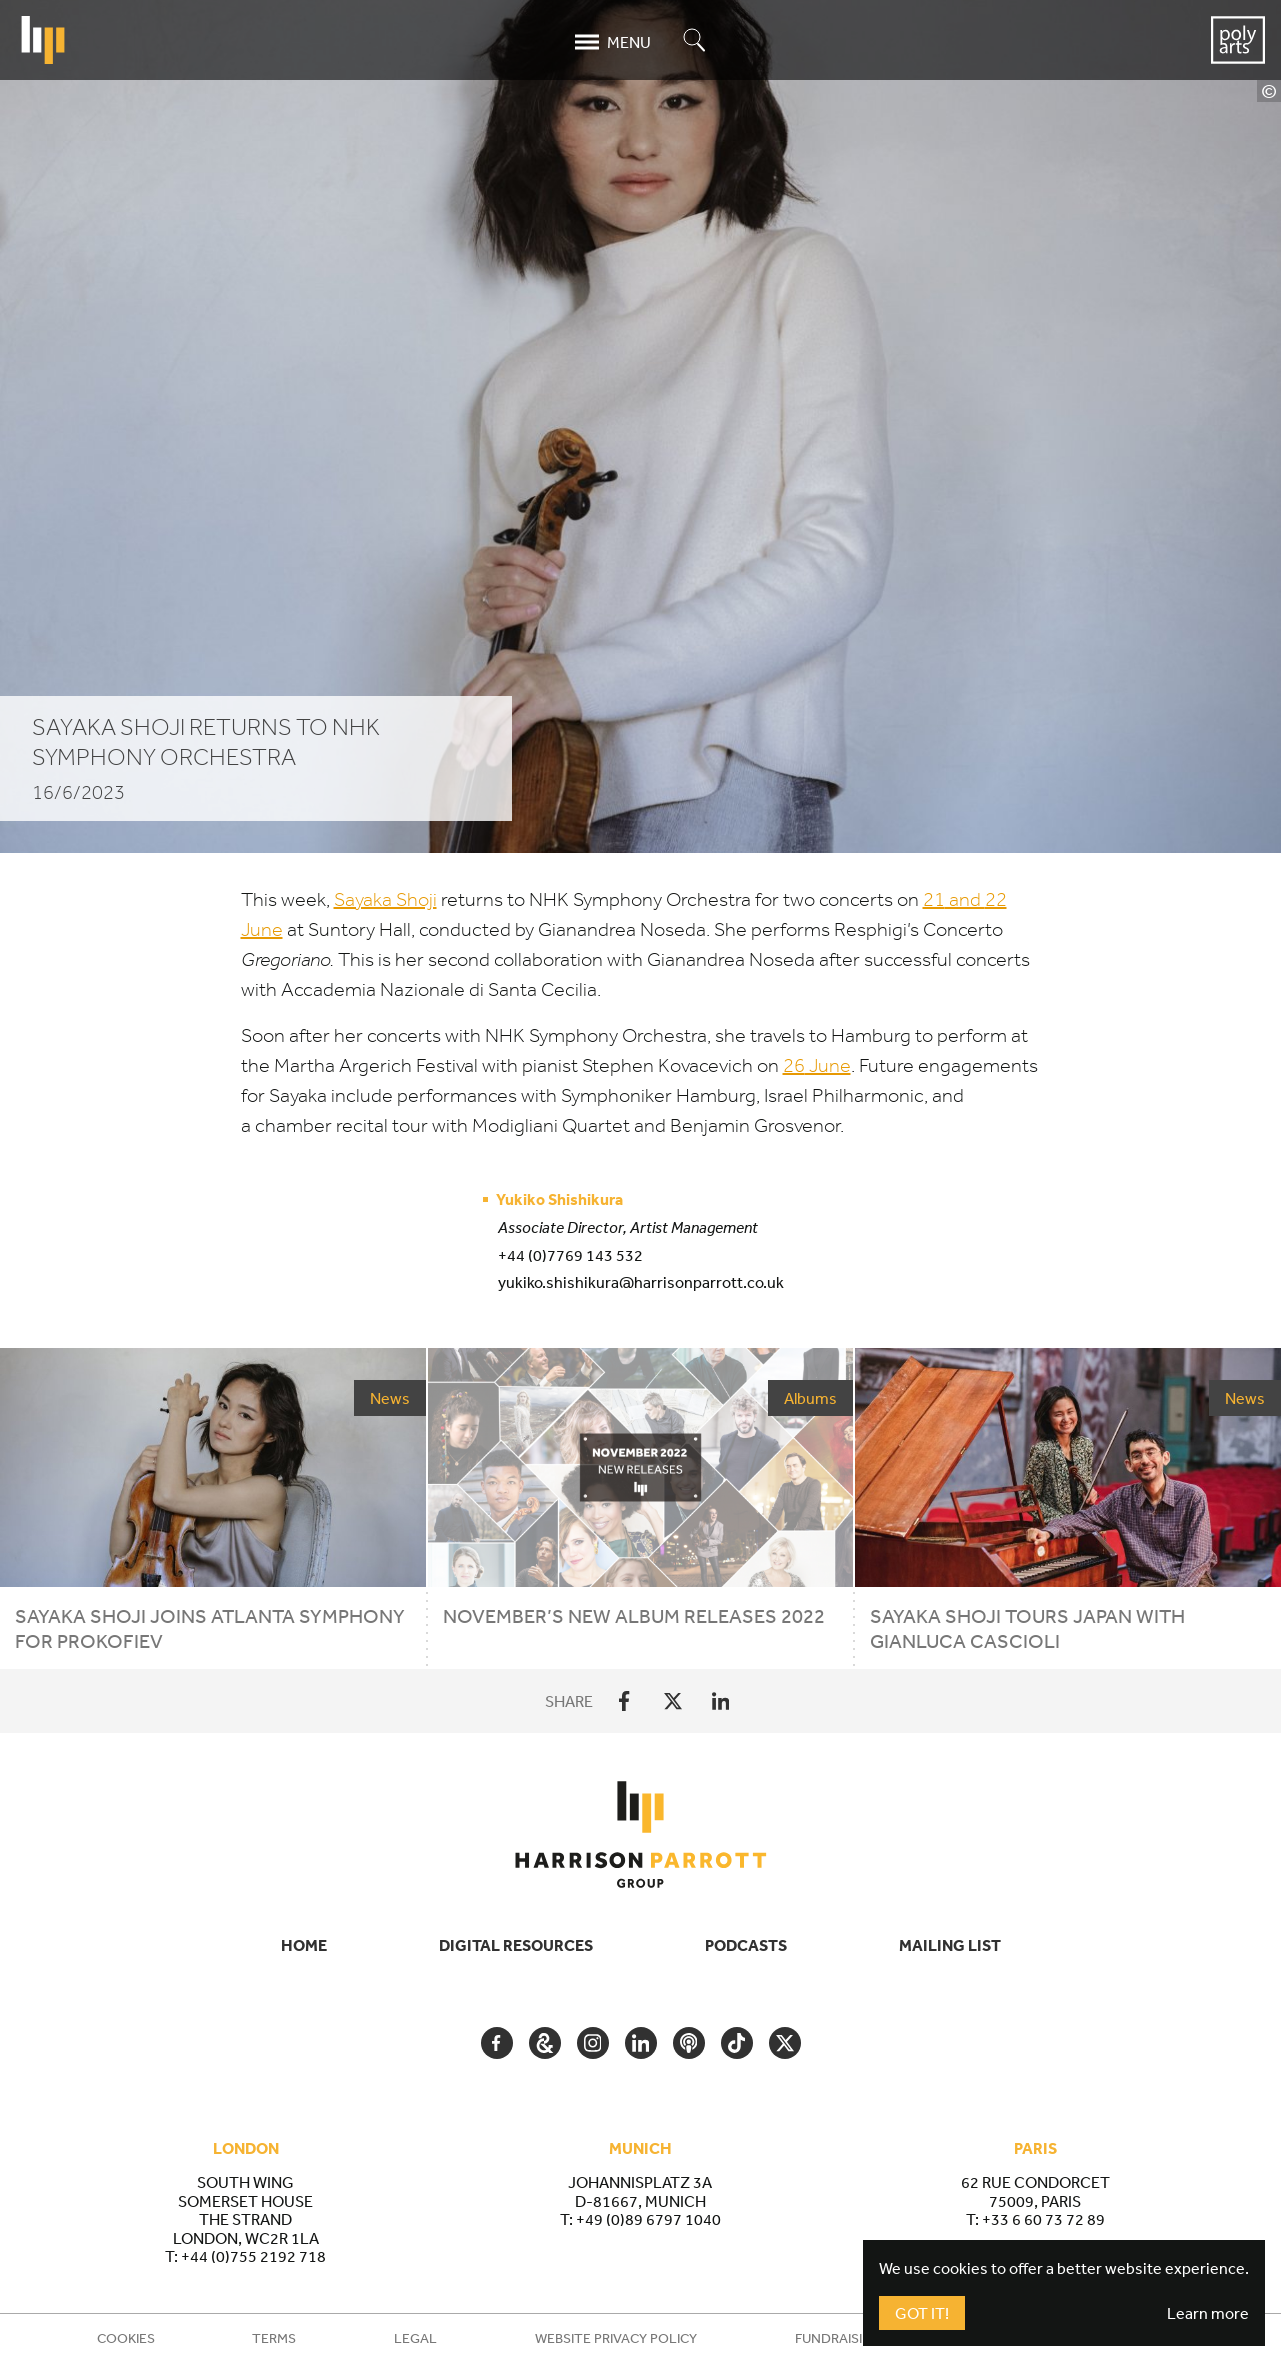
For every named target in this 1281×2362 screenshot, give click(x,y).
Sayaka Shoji (385, 899)
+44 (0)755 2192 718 (253, 2256)
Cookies (126, 2338)
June (817, 1065)
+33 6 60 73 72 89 (1043, 2219)
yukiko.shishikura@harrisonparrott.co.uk (641, 1282)
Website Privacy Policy (616, 2338)
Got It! (922, 2313)
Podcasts (746, 1945)
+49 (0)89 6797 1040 (648, 2219)
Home (304, 1945)
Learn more (1208, 2313)
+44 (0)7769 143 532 (570, 1255)
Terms (274, 2338)
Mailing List (950, 1945)
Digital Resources (516, 1945)
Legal (415, 2338)
